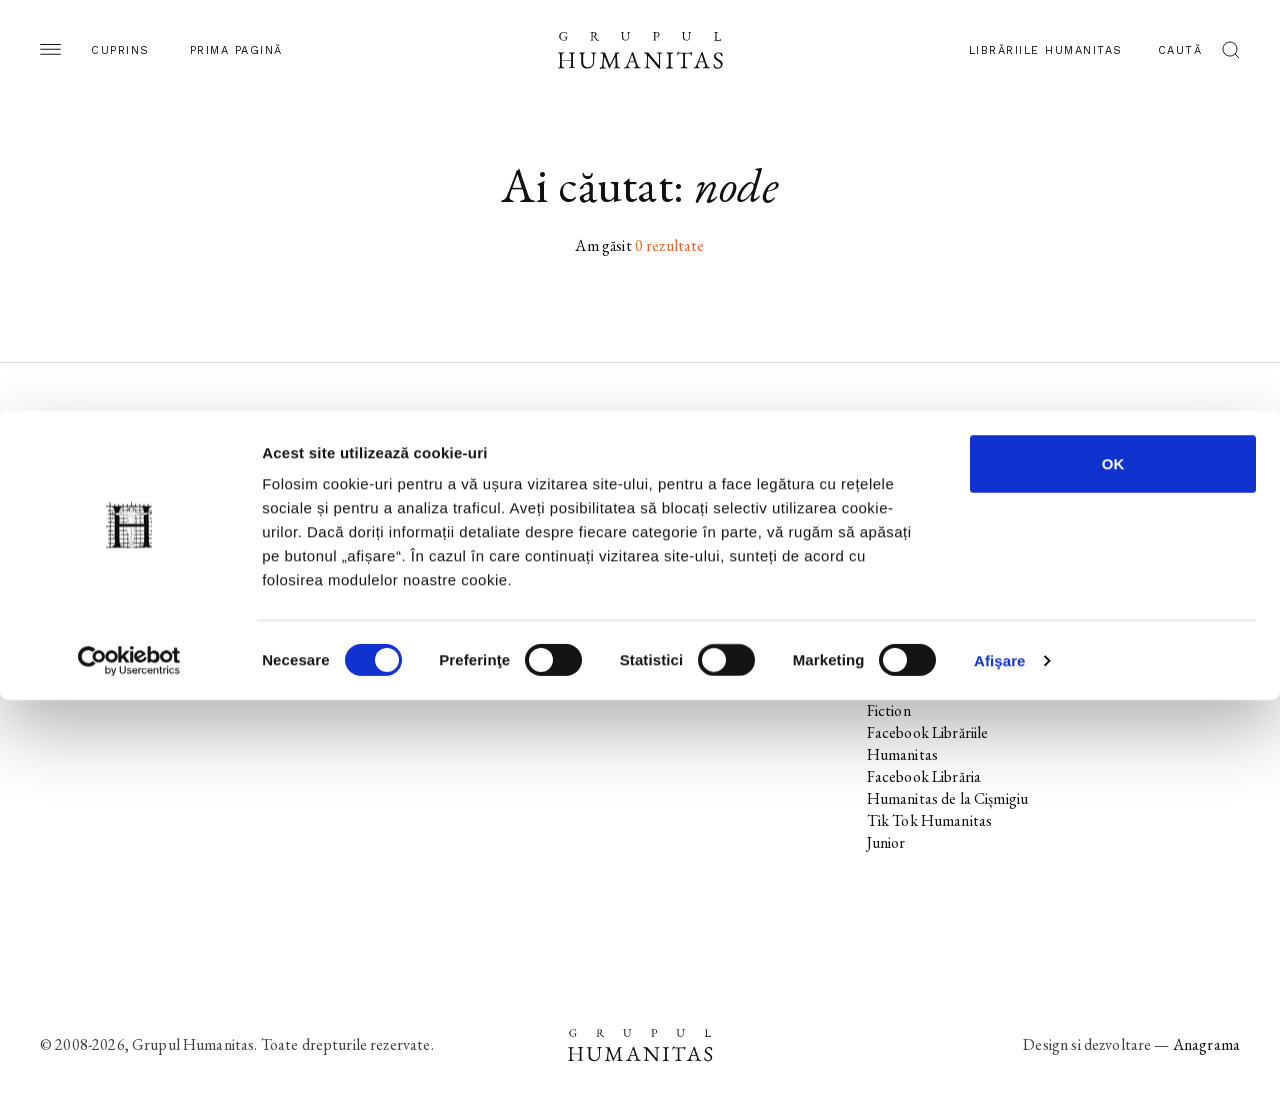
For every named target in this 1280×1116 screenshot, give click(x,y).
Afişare (1000, 1076)
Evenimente (78, 534)
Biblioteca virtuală (717, 512)
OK (1113, 879)
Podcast (685, 490)
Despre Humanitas (721, 556)
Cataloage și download (732, 578)
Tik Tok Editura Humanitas (918, 567)
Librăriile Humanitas (1046, 50)
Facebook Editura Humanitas (923, 479)
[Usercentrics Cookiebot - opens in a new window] (129, 1077)
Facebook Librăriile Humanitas (928, 743)
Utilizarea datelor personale (1130, 479)
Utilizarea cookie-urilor (1147, 512)
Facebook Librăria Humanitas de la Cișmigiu (948, 787)
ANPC (1095, 578)
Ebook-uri (691, 534)
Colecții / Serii (84, 556)
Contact (687, 600)
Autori (61, 578)
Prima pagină (236, 50)
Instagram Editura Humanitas (926, 523)
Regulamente (1116, 556)
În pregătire (78, 512)
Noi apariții (76, 490)
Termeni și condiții (1130, 534)
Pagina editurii (85, 468)
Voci (467, 600)
